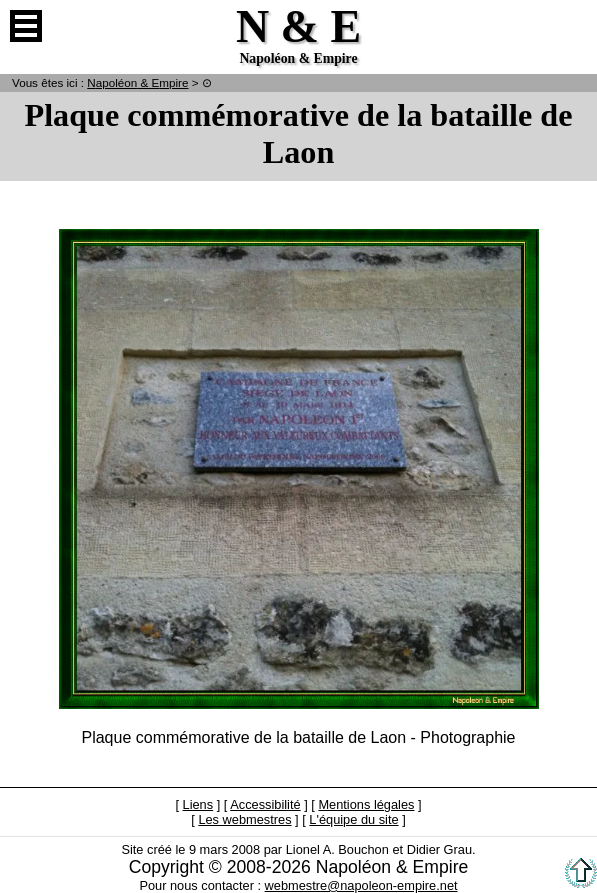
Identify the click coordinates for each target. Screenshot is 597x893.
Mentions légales (366, 804)
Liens (198, 804)
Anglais (571, 26)
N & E (137, 82)
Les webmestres (244, 819)
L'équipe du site (353, 819)
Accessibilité (265, 804)
